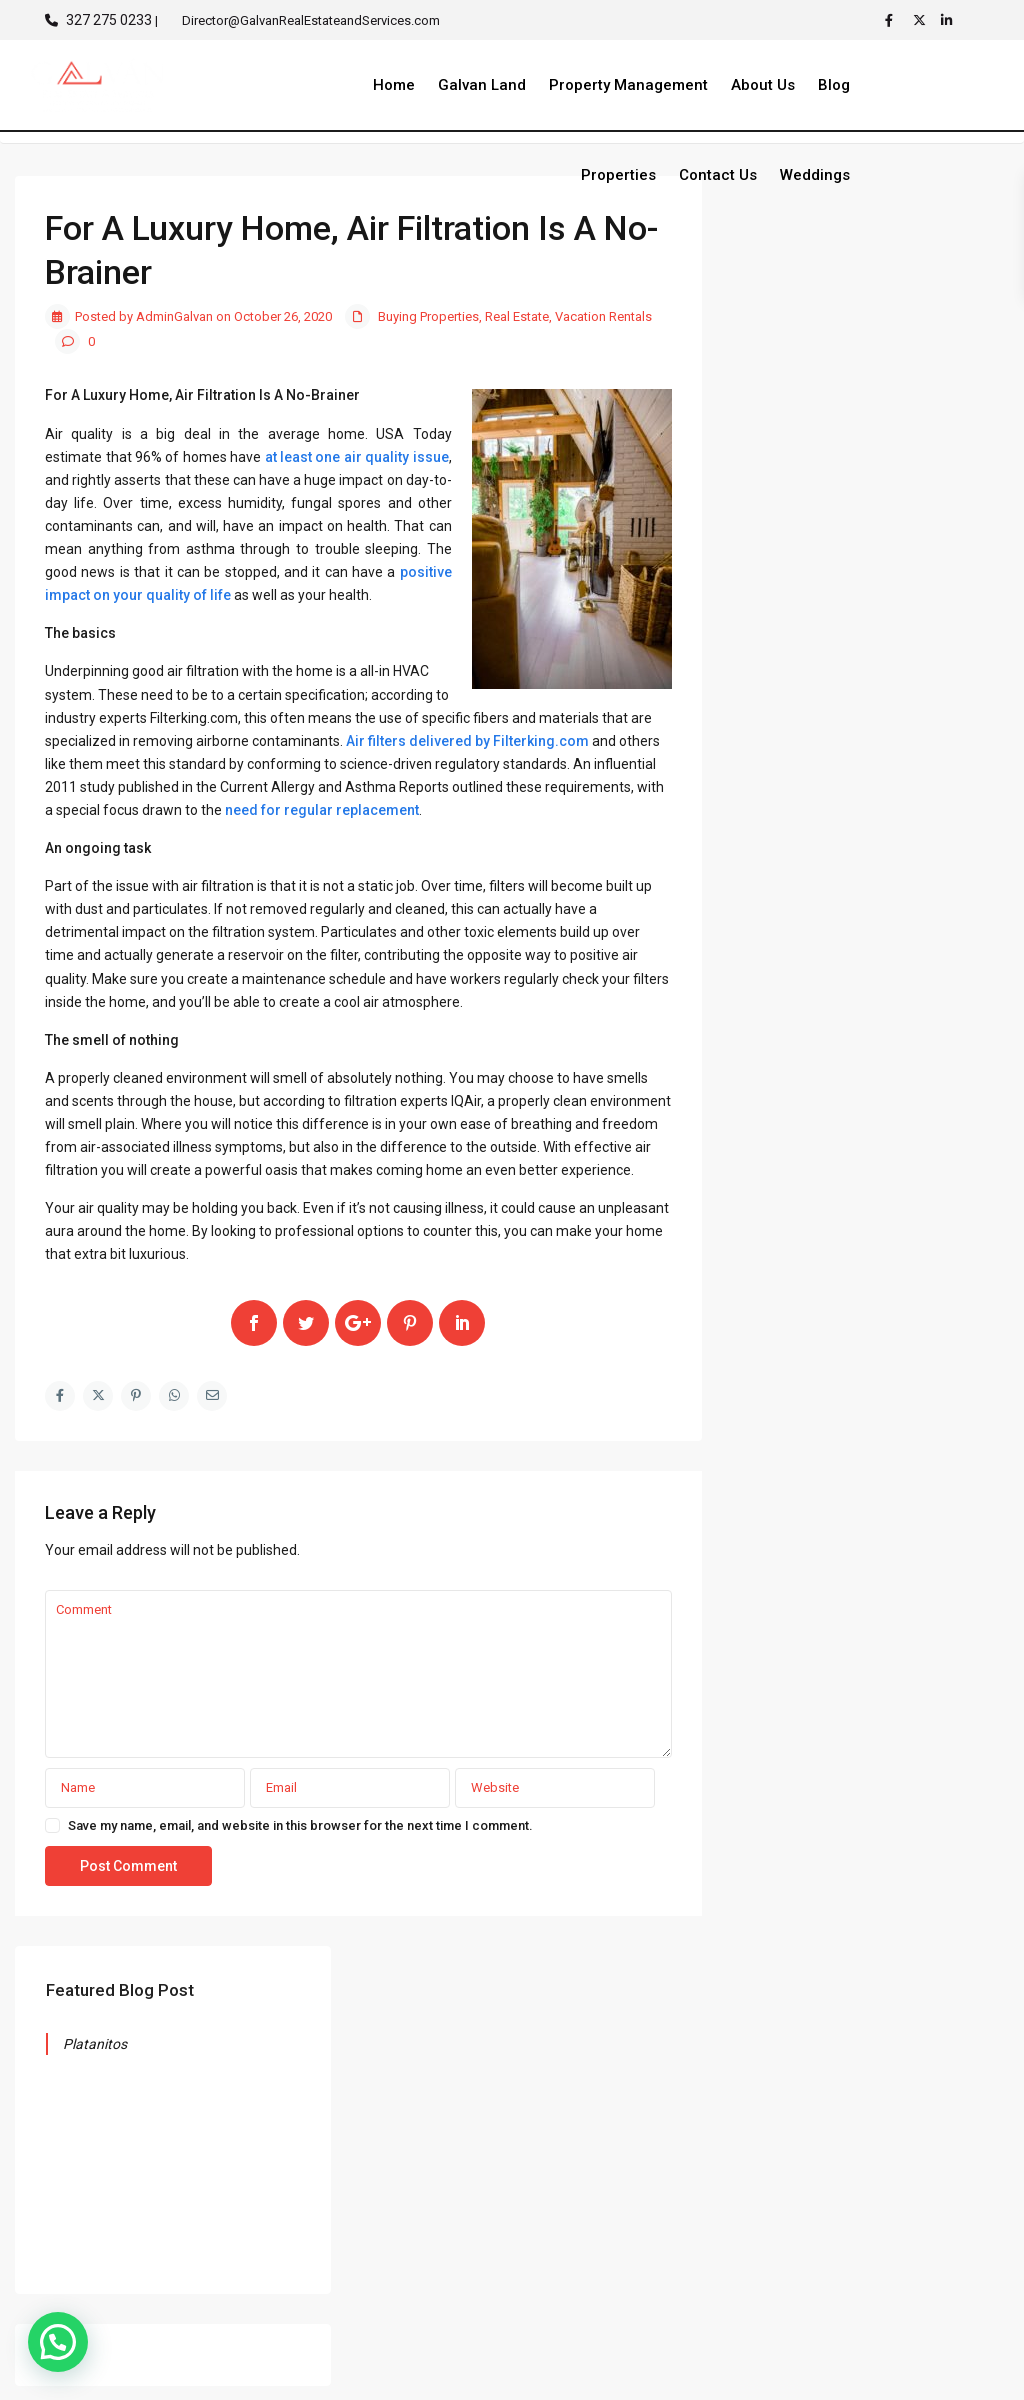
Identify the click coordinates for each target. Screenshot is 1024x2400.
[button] (58, 2342)
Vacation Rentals (603, 316)
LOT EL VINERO (933, 2206)
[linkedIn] (950, 20)
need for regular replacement (322, 810)
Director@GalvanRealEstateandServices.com (669, 2143)
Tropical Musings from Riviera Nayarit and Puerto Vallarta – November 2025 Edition (860, 1215)
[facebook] (894, 20)
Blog (834, 85)
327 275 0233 (109, 20)
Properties (618, 175)
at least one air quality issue (357, 457)
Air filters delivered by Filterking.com (467, 741)
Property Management (628, 85)
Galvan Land (482, 85)
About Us (763, 85)
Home (394, 85)
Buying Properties (428, 316)
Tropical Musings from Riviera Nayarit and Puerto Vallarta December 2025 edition (860, 1058)
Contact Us (718, 175)
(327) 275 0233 (601, 2090)
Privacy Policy (940, 2369)
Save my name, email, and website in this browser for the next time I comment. (300, 1825)
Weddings (815, 175)
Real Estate (517, 316)
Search (870, 726)
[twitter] (922, 20)
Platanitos (812, 274)
